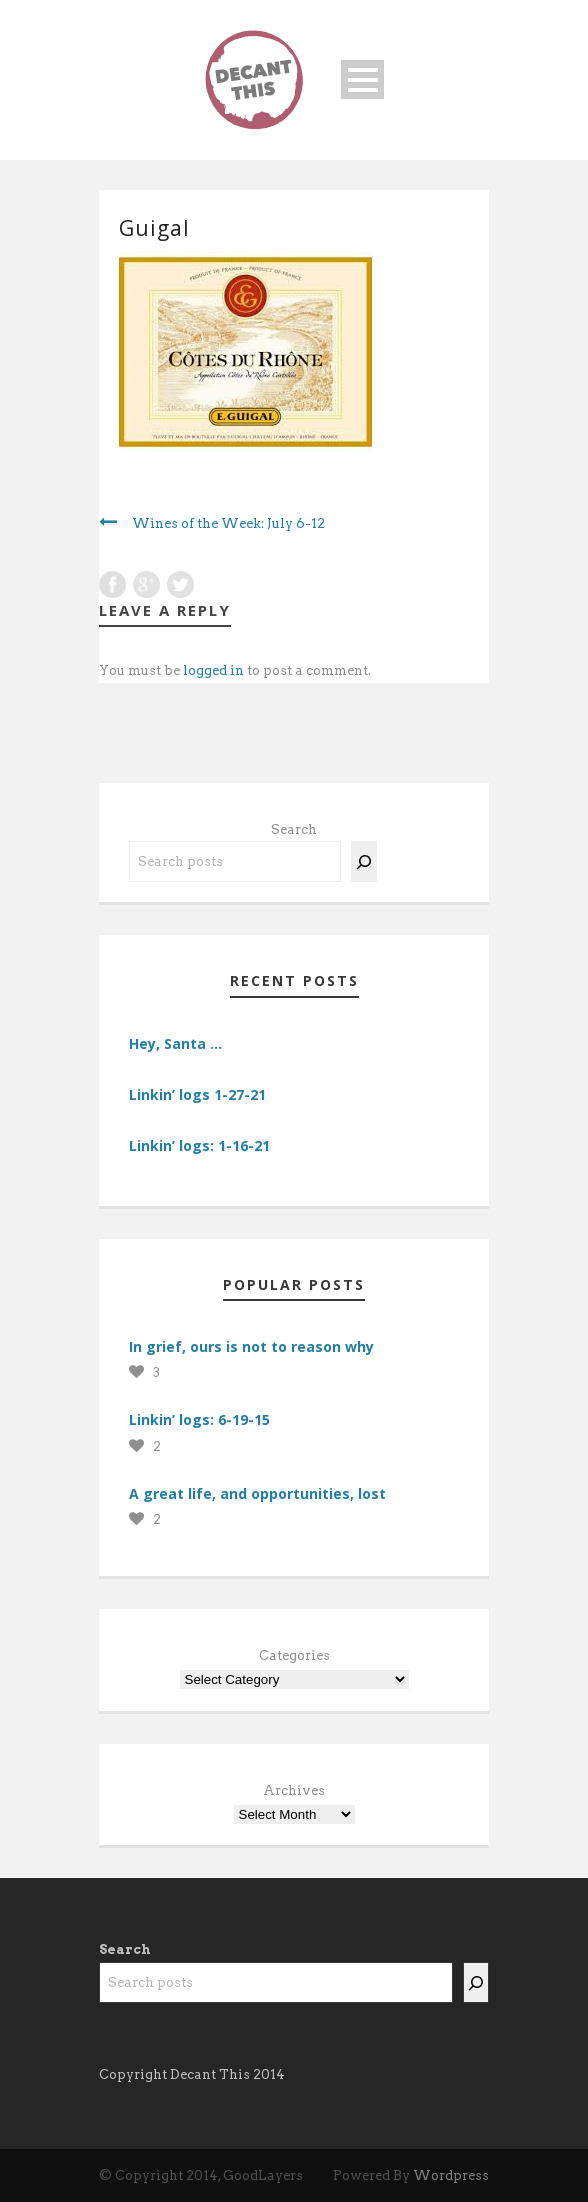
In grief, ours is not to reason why (251, 1346)
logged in (213, 670)
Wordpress (451, 2175)
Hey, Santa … (175, 1043)
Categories (294, 1655)
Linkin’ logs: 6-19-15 (199, 1419)
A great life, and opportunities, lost (257, 1493)
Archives (294, 1790)
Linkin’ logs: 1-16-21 (199, 1145)
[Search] (364, 861)
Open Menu (362, 79)
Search (294, 829)
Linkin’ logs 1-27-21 (197, 1094)
